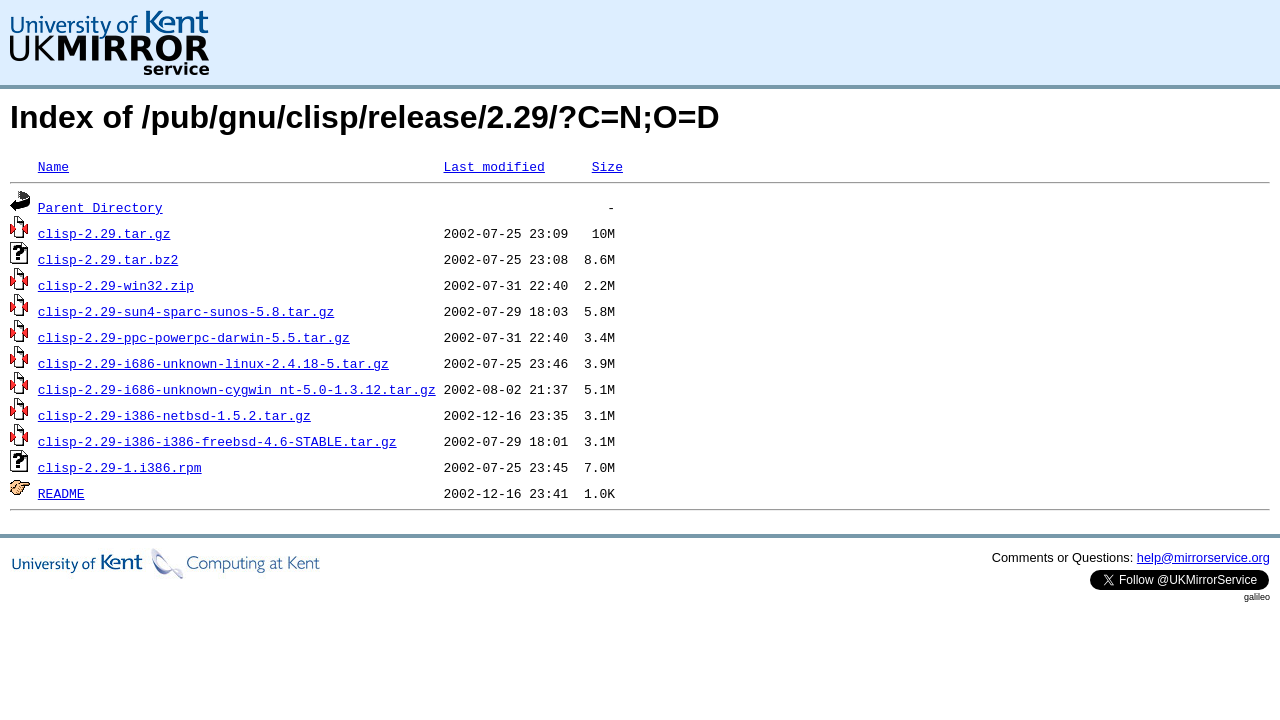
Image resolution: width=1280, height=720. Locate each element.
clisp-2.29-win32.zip (116, 285)
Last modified (493, 166)
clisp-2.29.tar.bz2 (108, 259)
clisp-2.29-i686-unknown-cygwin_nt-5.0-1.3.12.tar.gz (237, 389)
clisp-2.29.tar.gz (104, 233)
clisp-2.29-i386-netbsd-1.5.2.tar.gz (174, 415)
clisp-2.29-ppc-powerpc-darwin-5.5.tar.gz (194, 337)
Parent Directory (100, 207)
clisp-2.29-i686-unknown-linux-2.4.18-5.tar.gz (213, 363)
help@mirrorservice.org (1203, 557)
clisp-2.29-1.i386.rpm (120, 467)
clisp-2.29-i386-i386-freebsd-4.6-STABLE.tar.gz (217, 441)
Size (607, 166)
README (61, 493)
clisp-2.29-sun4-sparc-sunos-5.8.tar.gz (186, 311)
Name (53, 166)
